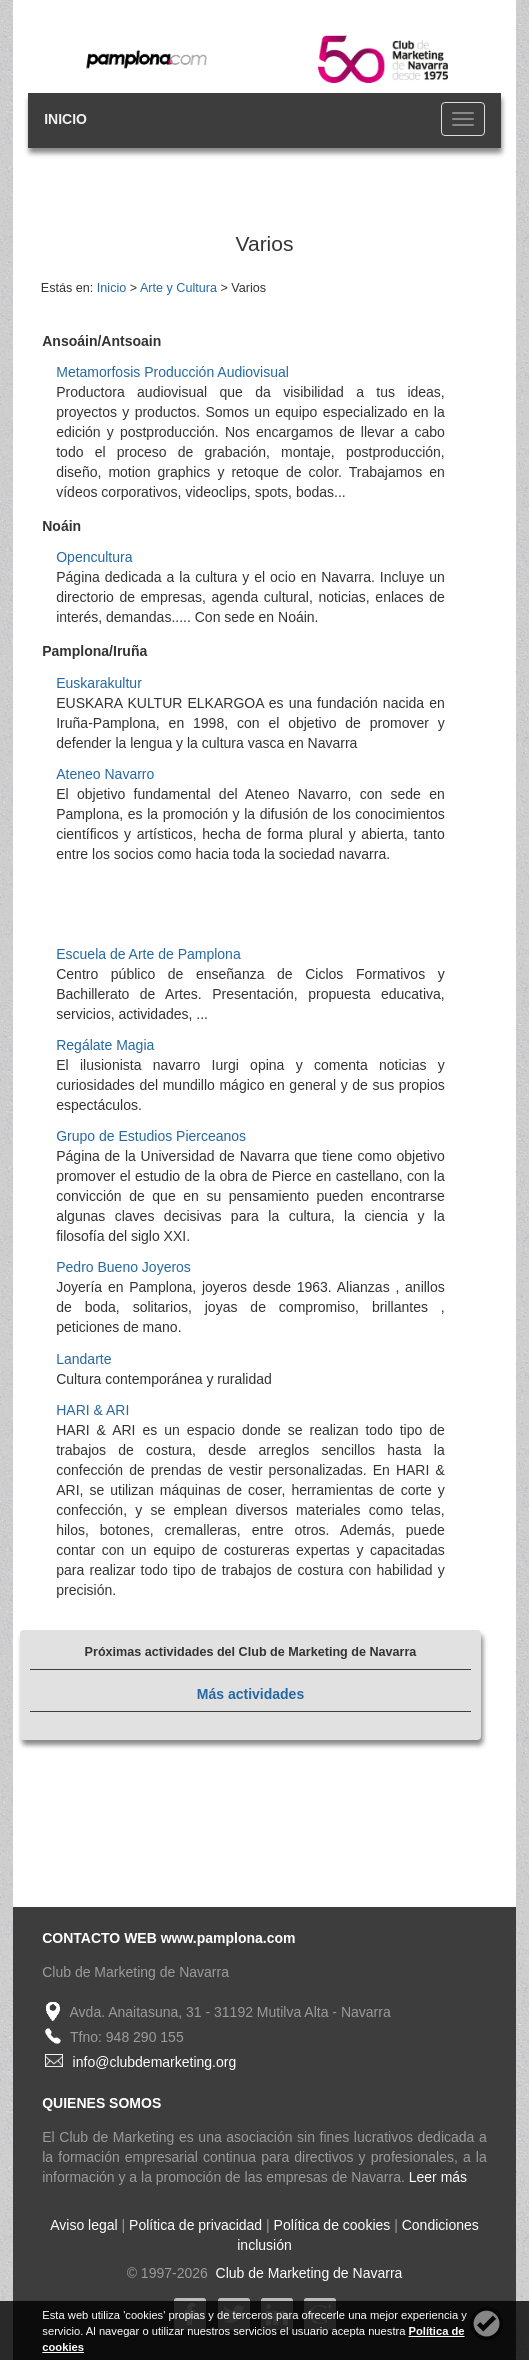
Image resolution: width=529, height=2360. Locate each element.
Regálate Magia (105, 1045)
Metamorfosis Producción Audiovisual (172, 372)
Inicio (111, 288)
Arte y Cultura (178, 288)
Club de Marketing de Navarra (307, 2273)
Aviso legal (83, 2225)
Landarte (83, 1359)
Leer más (438, 2177)
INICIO (65, 119)
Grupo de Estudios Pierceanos (151, 1136)
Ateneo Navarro (105, 774)
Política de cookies (332, 2225)
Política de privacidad (195, 2225)
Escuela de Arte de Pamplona (148, 954)
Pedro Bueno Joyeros (123, 1267)
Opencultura (94, 557)
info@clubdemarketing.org (155, 2062)
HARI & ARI (92, 1410)
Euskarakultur (99, 683)
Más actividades (250, 1694)
